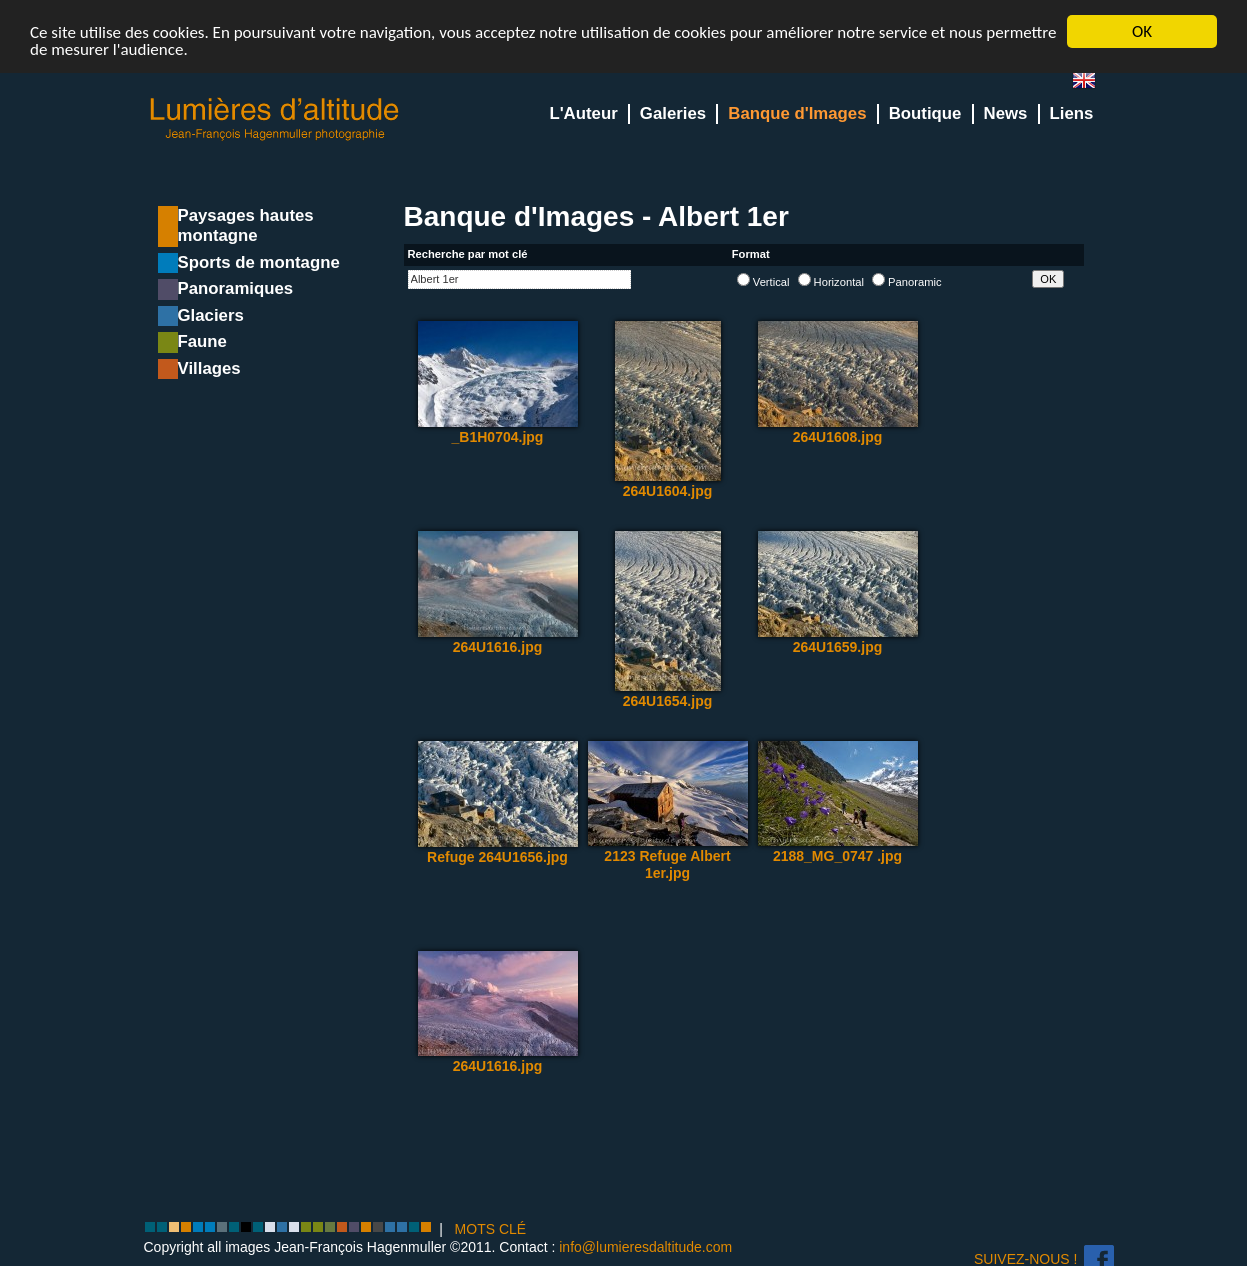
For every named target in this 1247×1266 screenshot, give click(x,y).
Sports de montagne (259, 262)
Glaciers (211, 315)
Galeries (673, 113)
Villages (209, 368)
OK (1142, 31)
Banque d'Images (797, 113)
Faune (202, 341)
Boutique (925, 113)
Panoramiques (236, 288)
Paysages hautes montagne (246, 225)
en (1092, 84)
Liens (1072, 113)
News (1006, 113)
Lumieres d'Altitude (275, 119)
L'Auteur (583, 113)
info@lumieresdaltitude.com (645, 1247)
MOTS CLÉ (491, 1229)
